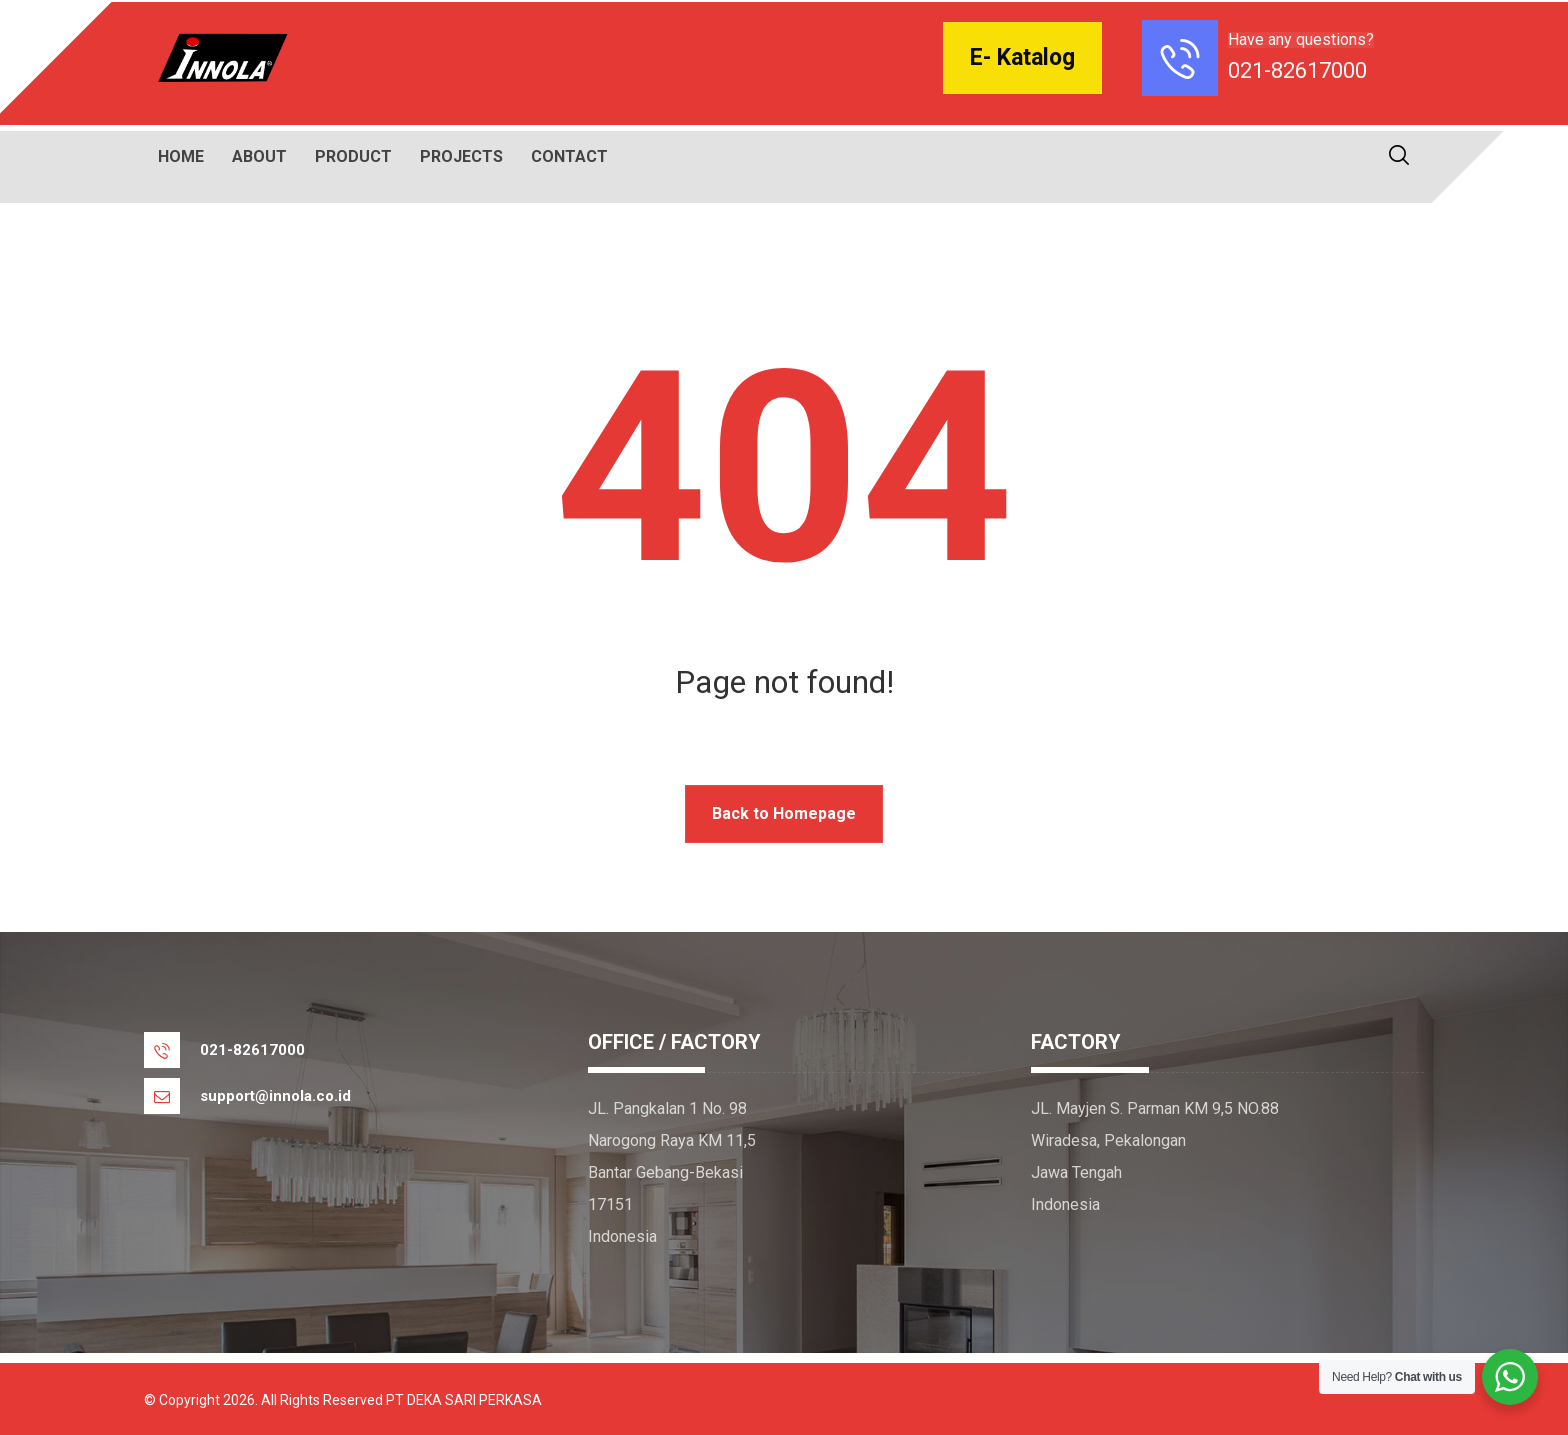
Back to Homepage (784, 813)
